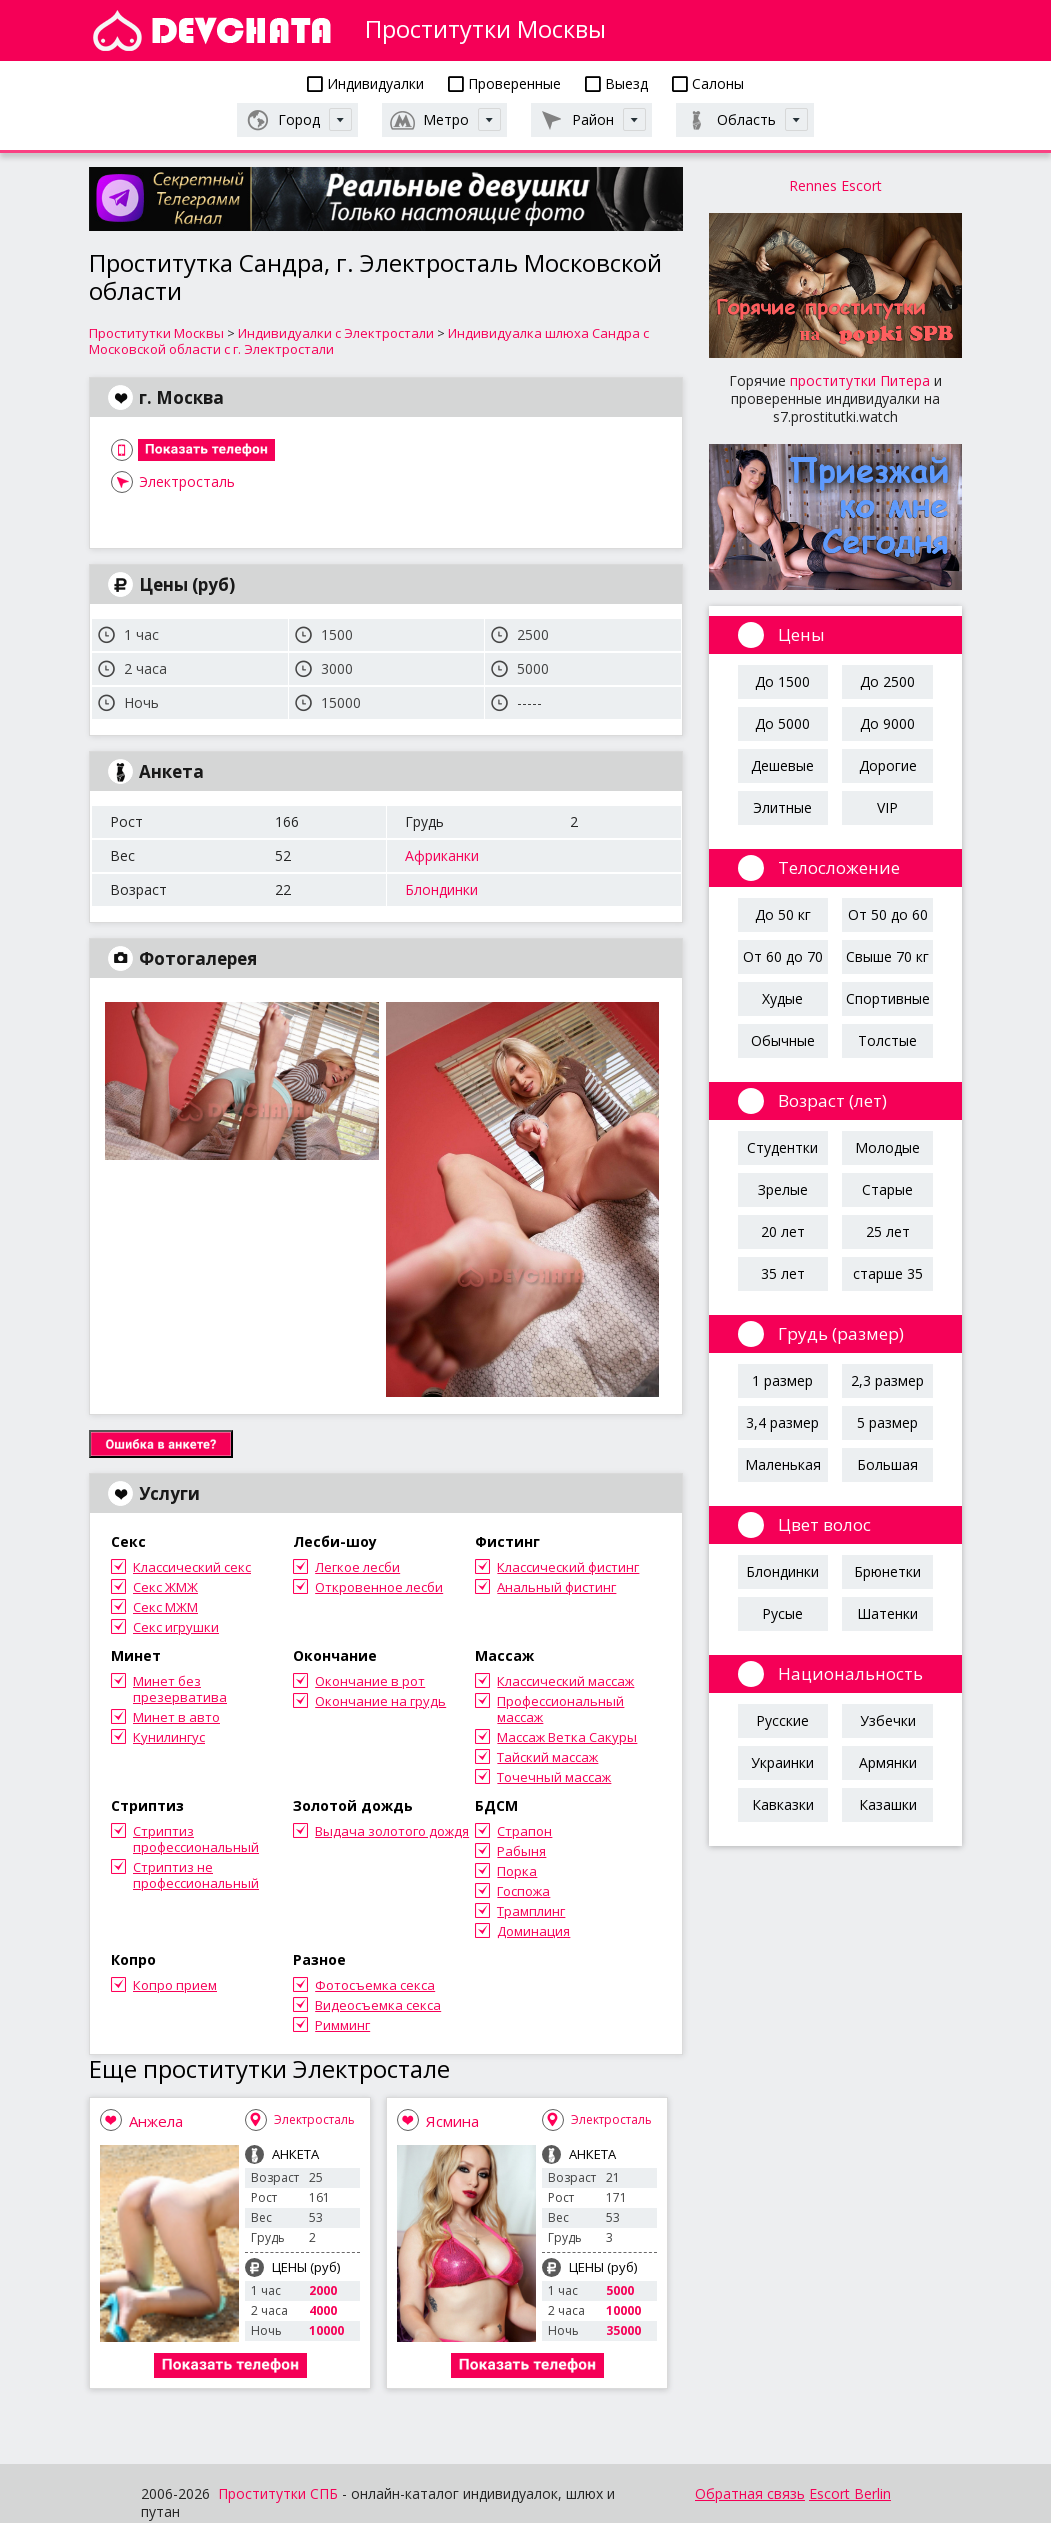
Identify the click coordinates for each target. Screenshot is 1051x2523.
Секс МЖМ (165, 1607)
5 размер (887, 1422)
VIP (887, 807)
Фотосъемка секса (375, 1985)
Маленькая (783, 1464)
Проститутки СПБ (278, 2493)
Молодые (887, 1147)
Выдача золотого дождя (392, 1831)
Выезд (616, 83)
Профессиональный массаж (560, 1709)
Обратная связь (750, 2493)
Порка (517, 1871)
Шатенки (887, 1613)
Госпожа (523, 1891)
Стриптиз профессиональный (196, 1839)
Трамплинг (531, 1911)
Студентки (782, 1147)
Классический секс (192, 1567)
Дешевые (782, 765)
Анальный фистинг (556, 1587)
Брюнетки (887, 1571)
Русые (782, 1613)
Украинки (782, 1762)
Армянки (888, 1762)
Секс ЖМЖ (165, 1587)
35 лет (783, 1273)
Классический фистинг (568, 1567)
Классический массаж (565, 1681)
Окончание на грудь (380, 1701)
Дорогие (888, 765)
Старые (887, 1189)
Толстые (887, 1040)
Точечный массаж (554, 1777)
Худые (782, 998)
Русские (782, 1720)
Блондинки (441, 889)
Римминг (342, 2025)
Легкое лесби (357, 1567)
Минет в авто (176, 1717)
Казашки (888, 1804)
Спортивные (888, 998)
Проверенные (504, 83)
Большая (887, 1464)
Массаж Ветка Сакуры (567, 1737)
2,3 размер (887, 1380)
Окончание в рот (370, 1681)
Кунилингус (169, 1737)
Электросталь (187, 481)
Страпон (524, 1831)
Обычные (783, 1040)
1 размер (782, 1380)
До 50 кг (783, 914)
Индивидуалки (365, 83)
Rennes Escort (835, 185)
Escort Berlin (850, 2493)
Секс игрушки (176, 1627)
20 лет (783, 1231)
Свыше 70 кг (887, 956)
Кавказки (783, 1804)
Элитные (782, 807)
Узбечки (888, 1720)
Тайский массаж (547, 1757)
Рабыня (521, 1851)
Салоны (708, 83)
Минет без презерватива (180, 1689)
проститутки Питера (860, 380)
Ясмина (452, 2121)
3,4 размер (782, 1422)
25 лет (888, 1231)
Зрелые (783, 1189)
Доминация (533, 1931)
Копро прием (175, 1985)
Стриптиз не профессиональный (196, 1875)
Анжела (156, 2121)
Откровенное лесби (379, 1587)
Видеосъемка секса (378, 2005)
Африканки (442, 855)
